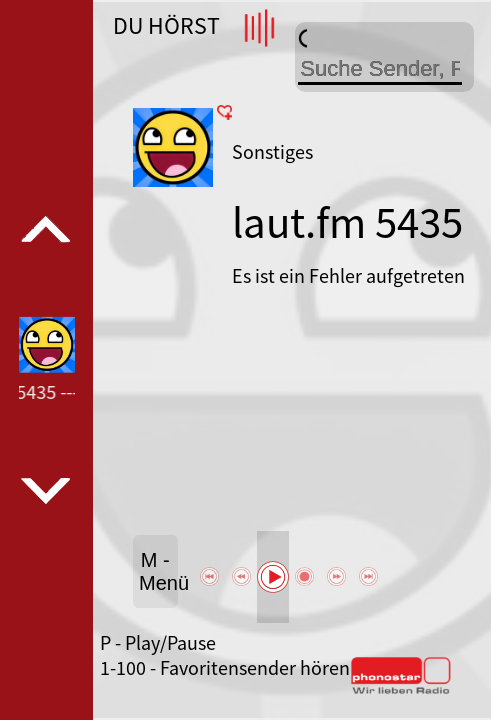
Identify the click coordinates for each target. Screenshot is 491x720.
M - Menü (158, 571)
